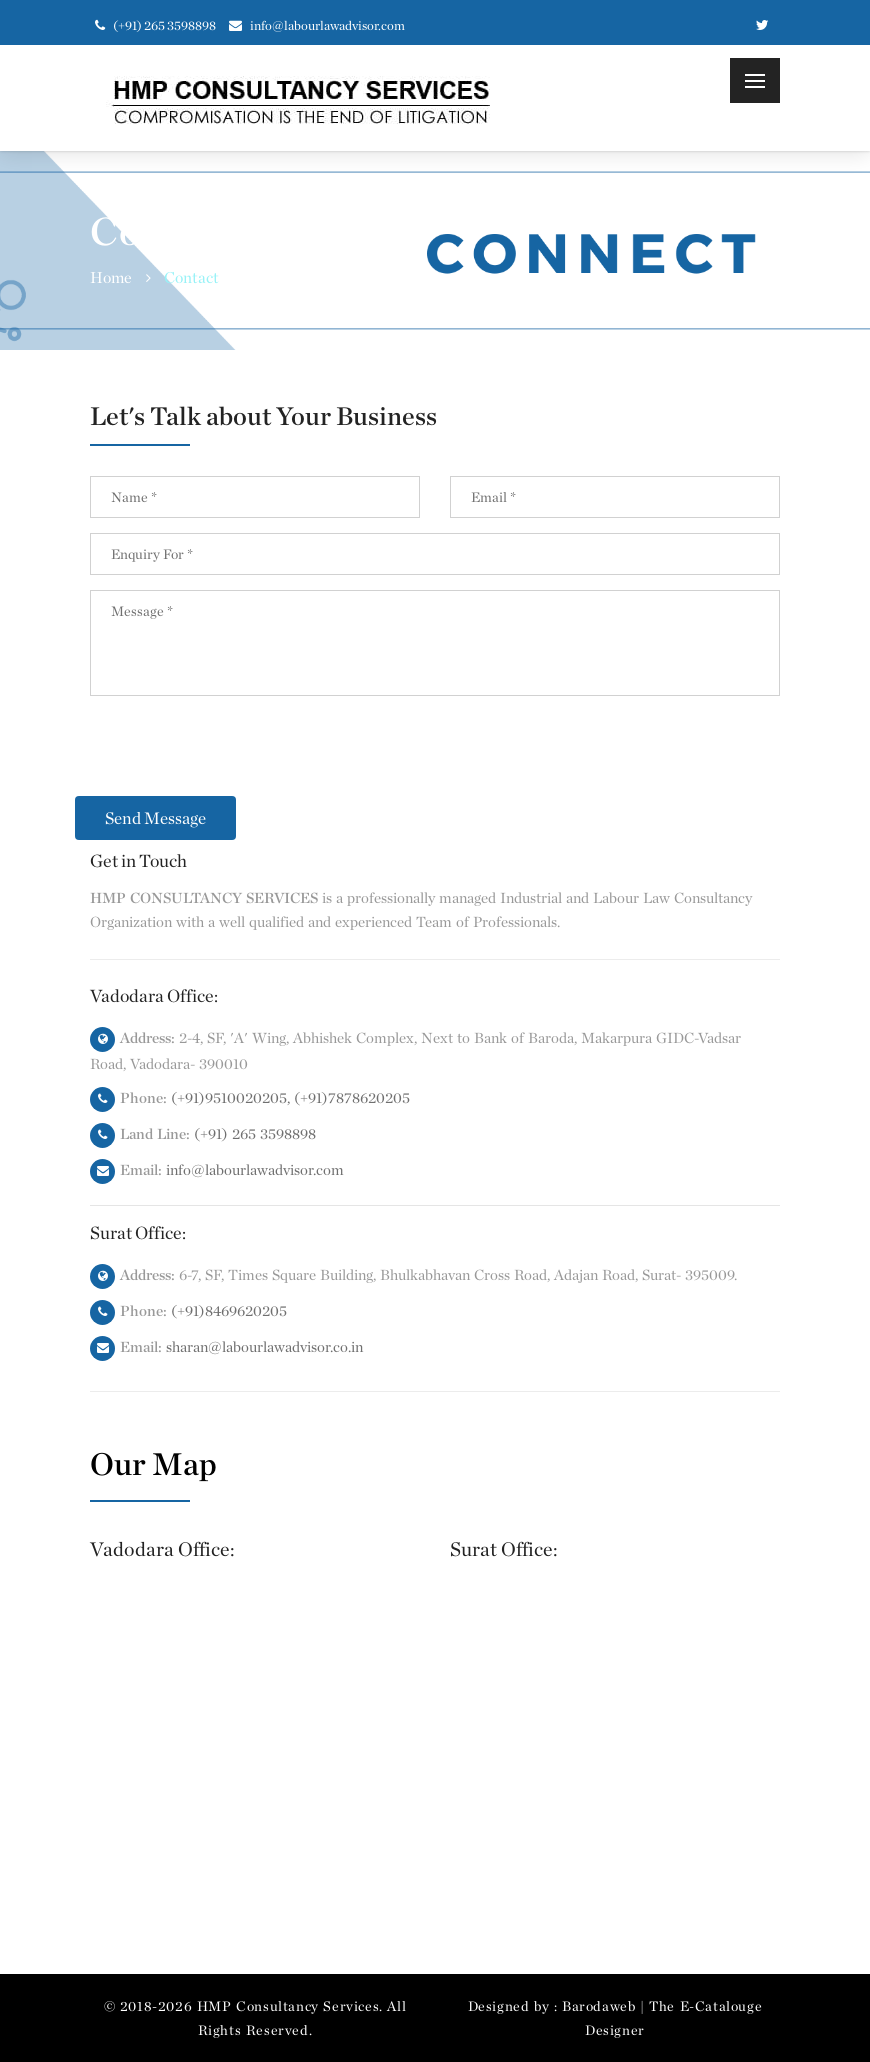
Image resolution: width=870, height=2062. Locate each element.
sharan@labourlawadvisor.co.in (264, 1347)
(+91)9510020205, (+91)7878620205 (290, 1098)
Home (111, 277)
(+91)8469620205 (229, 1311)
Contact (191, 277)
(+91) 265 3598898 (255, 1134)
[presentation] (242, 757)
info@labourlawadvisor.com (317, 25)
